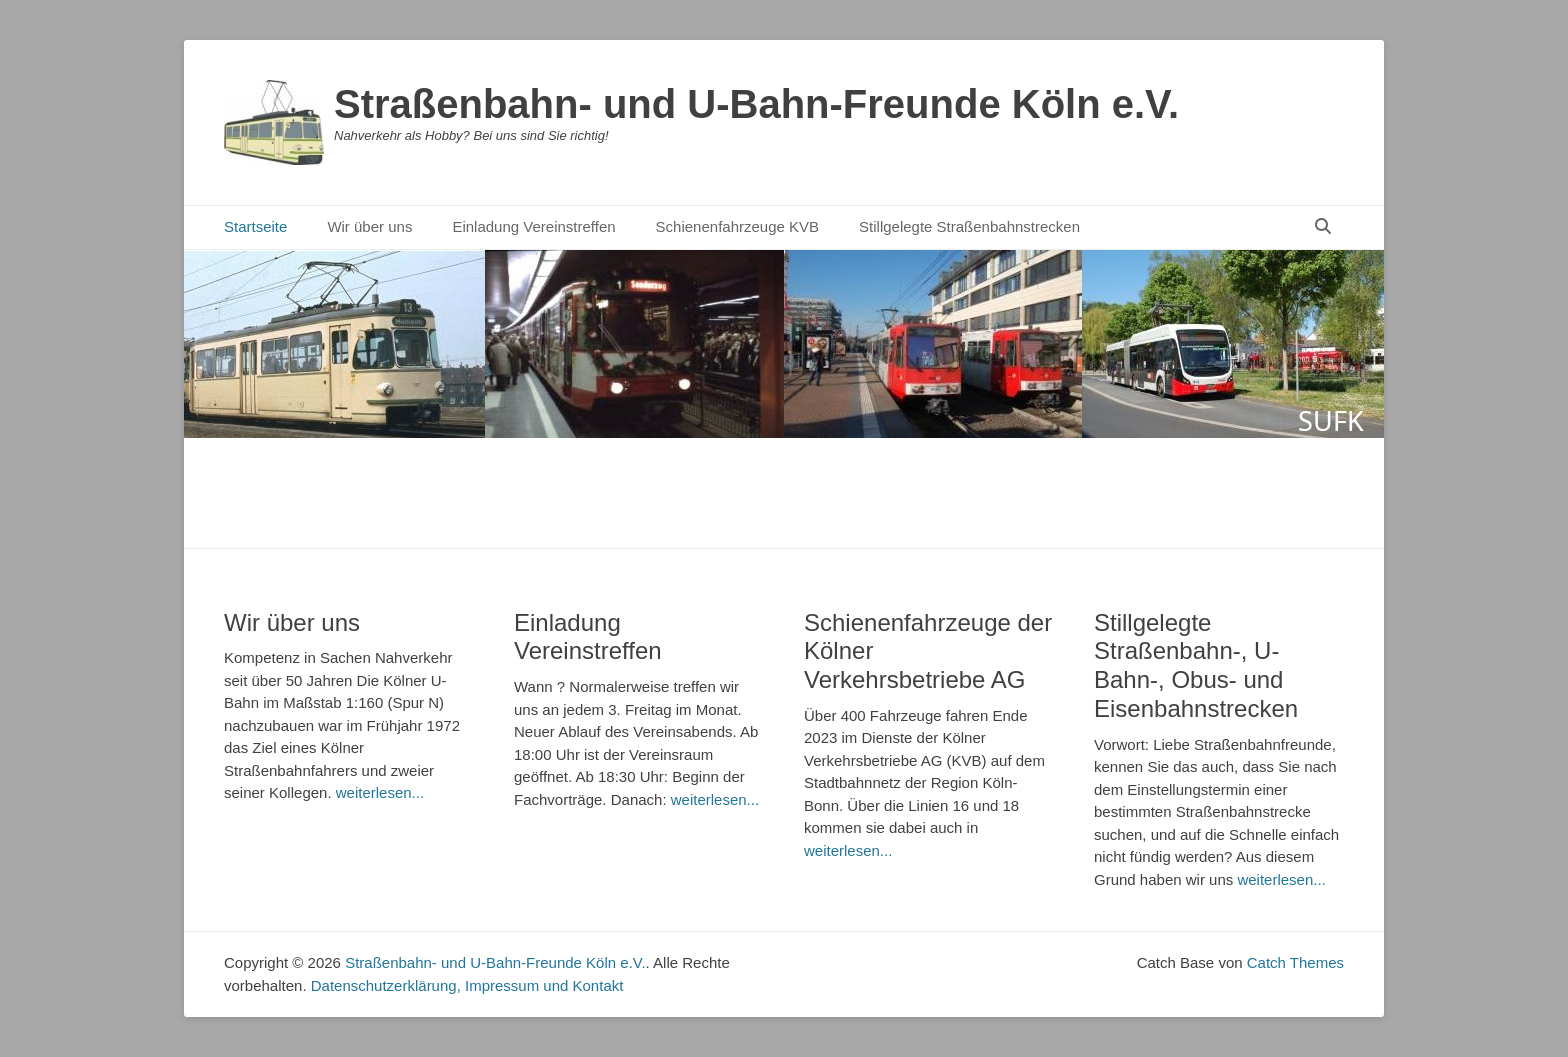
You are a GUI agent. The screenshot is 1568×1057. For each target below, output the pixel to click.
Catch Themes (1295, 962)
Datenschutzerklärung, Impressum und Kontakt (467, 985)
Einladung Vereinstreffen (533, 226)
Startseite (255, 226)
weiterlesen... (380, 792)
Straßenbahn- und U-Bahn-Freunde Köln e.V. (756, 104)
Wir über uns (369, 226)
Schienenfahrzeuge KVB (737, 226)
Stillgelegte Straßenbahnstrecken (969, 226)
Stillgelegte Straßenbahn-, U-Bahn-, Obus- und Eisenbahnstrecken (1196, 665)
